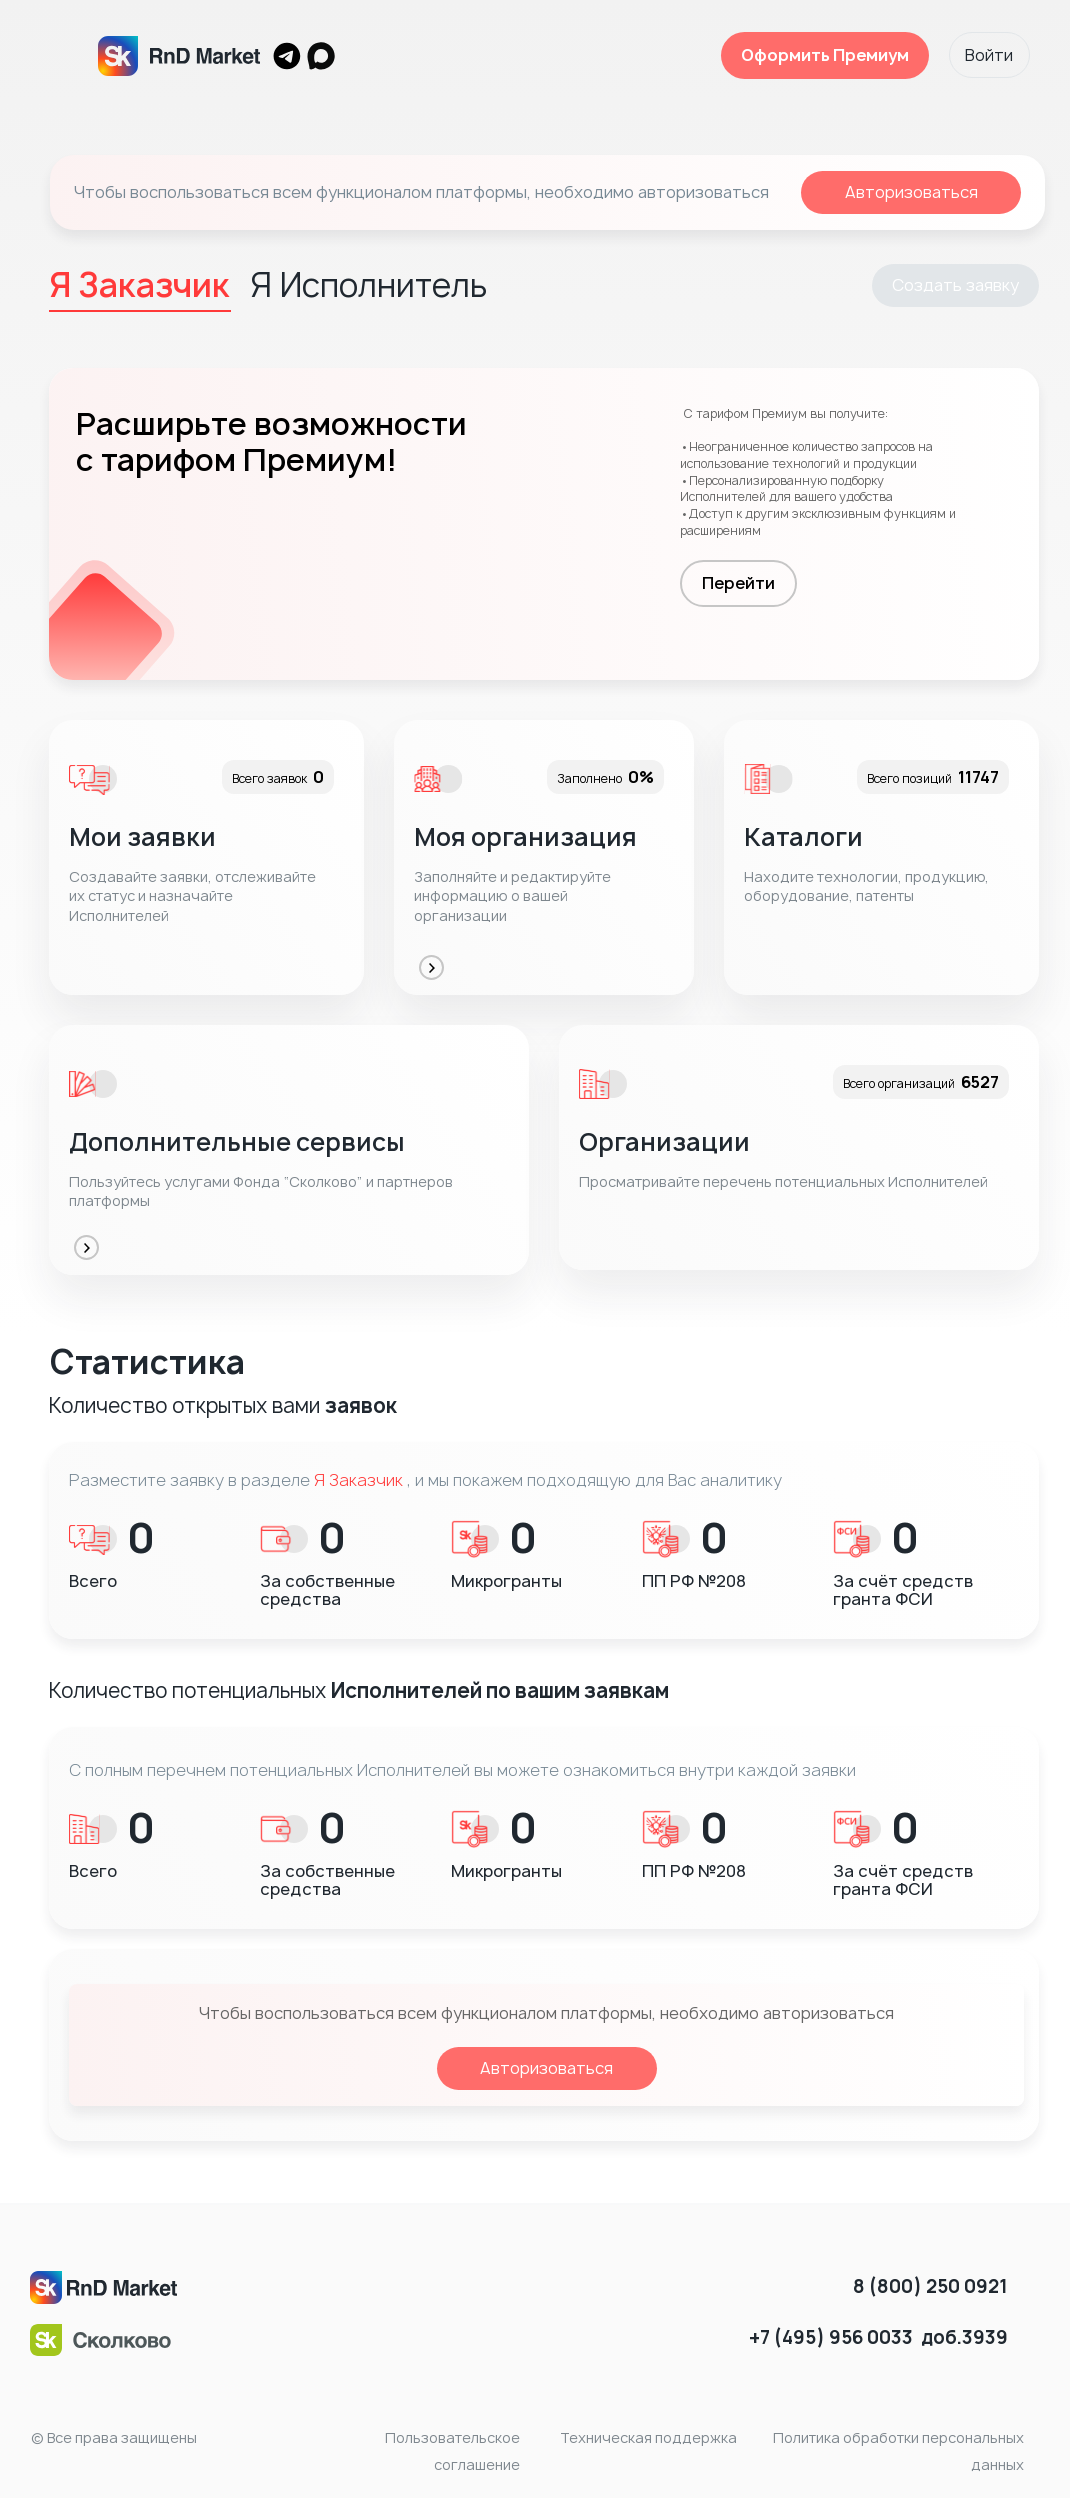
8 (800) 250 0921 (930, 2286)
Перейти (738, 583)
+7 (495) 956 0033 (831, 2337)
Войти (989, 55)
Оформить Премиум (824, 55)
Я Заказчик (358, 1480)
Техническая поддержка (648, 2437)
